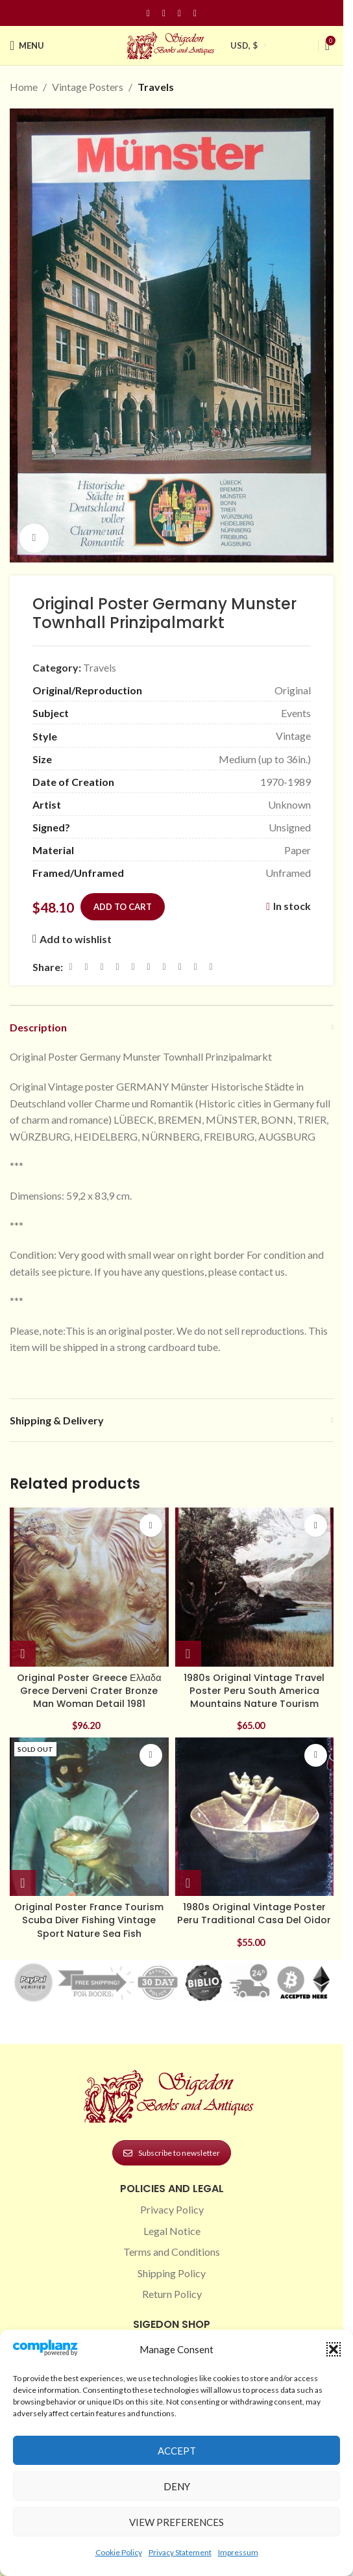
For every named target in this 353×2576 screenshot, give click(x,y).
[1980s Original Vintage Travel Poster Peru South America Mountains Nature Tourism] (254, 1587)
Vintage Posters (87, 87)
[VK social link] (180, 967)
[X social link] (86, 967)
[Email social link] (102, 967)
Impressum (238, 2552)
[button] (333, 2349)
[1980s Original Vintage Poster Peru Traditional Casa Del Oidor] (254, 1817)
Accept (177, 2450)
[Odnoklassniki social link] (148, 967)
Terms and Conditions (171, 2251)
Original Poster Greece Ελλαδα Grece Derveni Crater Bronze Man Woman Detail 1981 (89, 1690)
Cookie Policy (118, 2552)
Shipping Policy (172, 2273)
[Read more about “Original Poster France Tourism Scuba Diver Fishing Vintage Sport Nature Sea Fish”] (23, 1883)
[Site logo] (172, 44)
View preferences (176, 2522)
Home (24, 87)
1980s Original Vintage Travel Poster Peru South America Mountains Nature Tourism (254, 1690)
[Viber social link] (211, 967)
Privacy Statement (180, 2552)
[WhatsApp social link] (164, 967)
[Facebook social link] (148, 13)
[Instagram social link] (164, 13)
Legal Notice (172, 2231)
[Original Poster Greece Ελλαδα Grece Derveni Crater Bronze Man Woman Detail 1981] (89, 1587)
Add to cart (122, 906)
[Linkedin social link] (195, 13)
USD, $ (244, 45)
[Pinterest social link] (180, 13)
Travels (156, 87)
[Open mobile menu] (27, 45)
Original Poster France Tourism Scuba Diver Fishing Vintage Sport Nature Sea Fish (89, 1919)
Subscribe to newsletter (171, 2153)
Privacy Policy (172, 2209)
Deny (177, 2486)
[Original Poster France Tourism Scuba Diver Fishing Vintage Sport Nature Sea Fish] (89, 1817)
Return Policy (172, 2294)
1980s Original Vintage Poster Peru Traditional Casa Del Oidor (254, 1913)
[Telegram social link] (195, 967)
